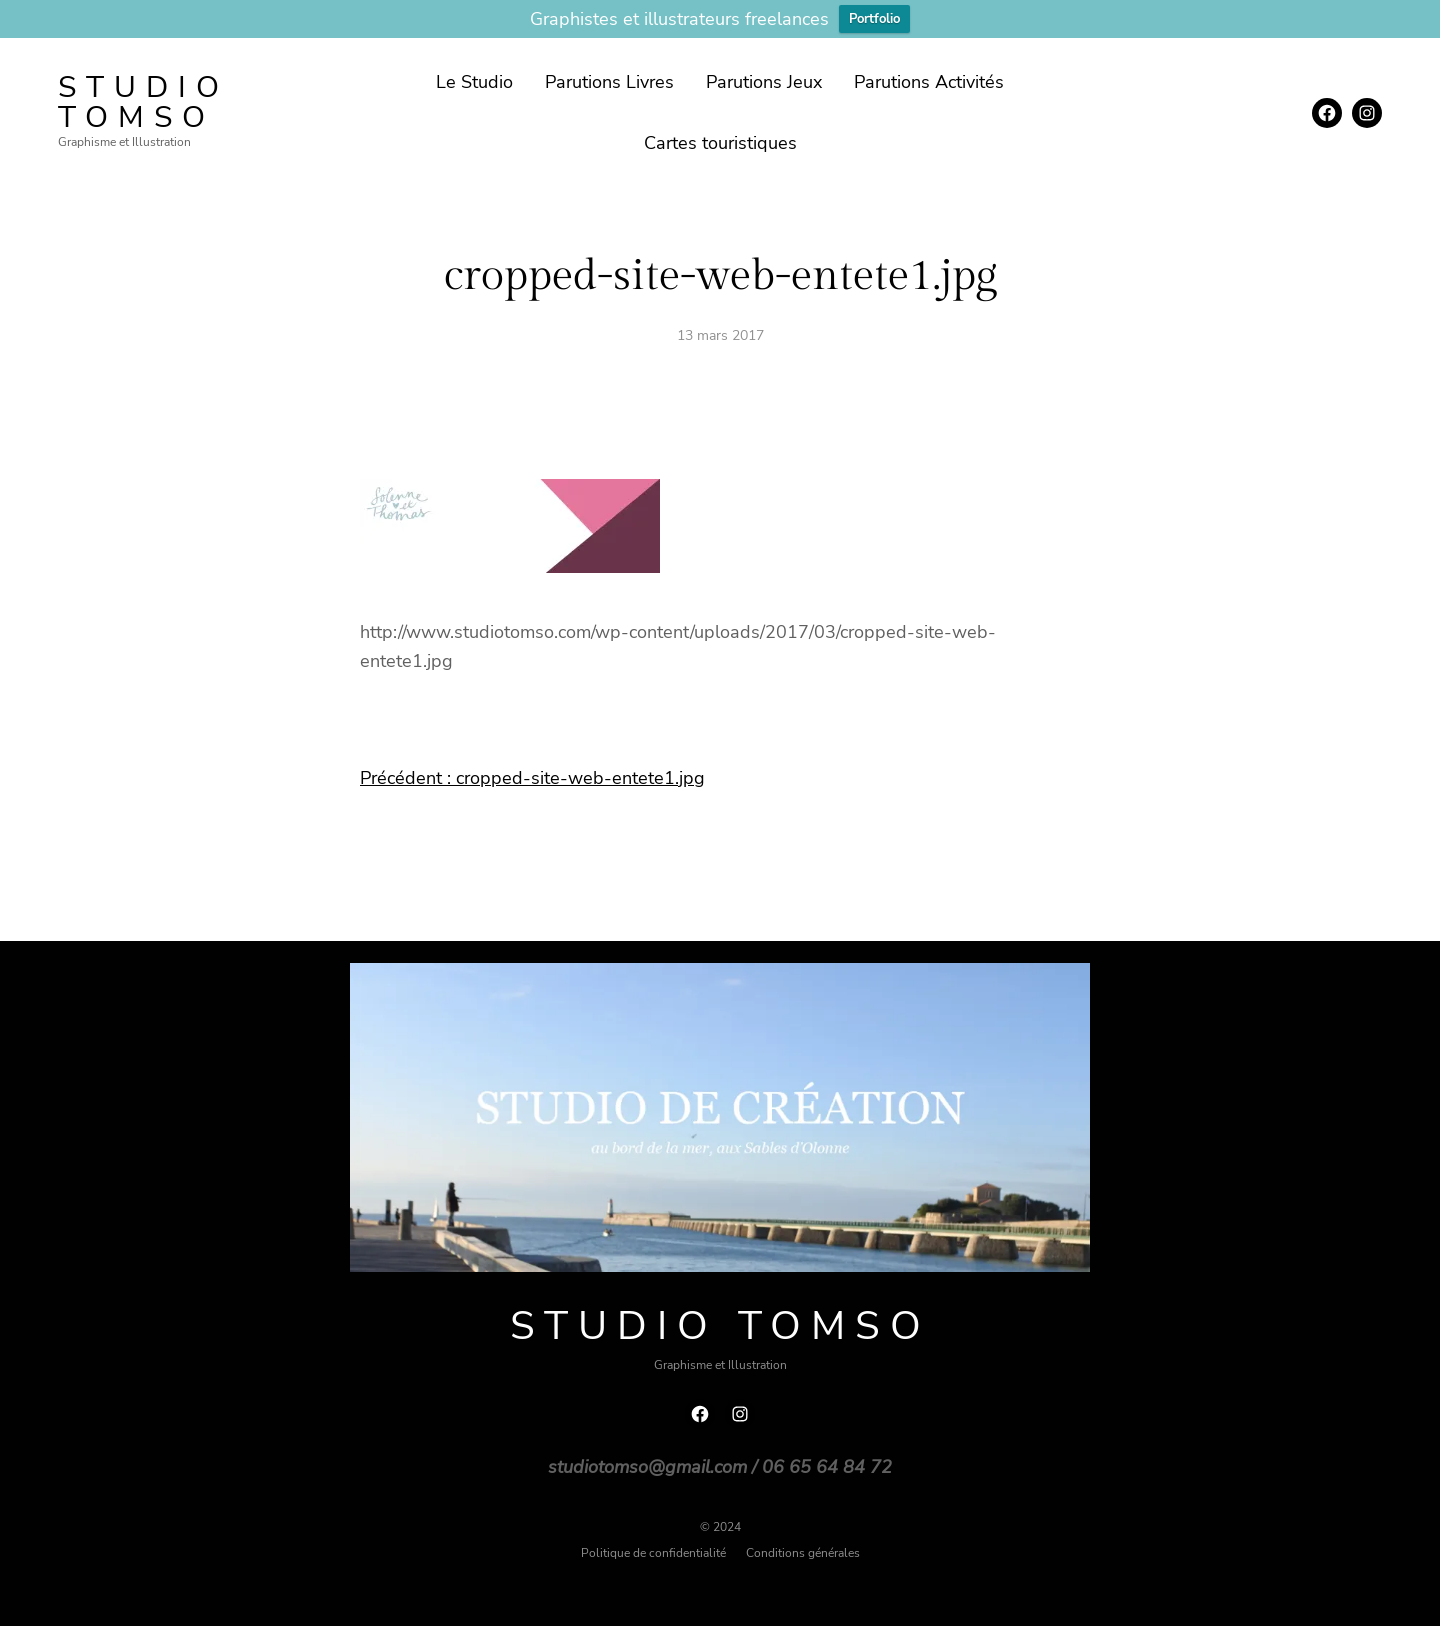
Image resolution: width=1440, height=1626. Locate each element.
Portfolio (874, 19)
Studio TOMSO (143, 102)
